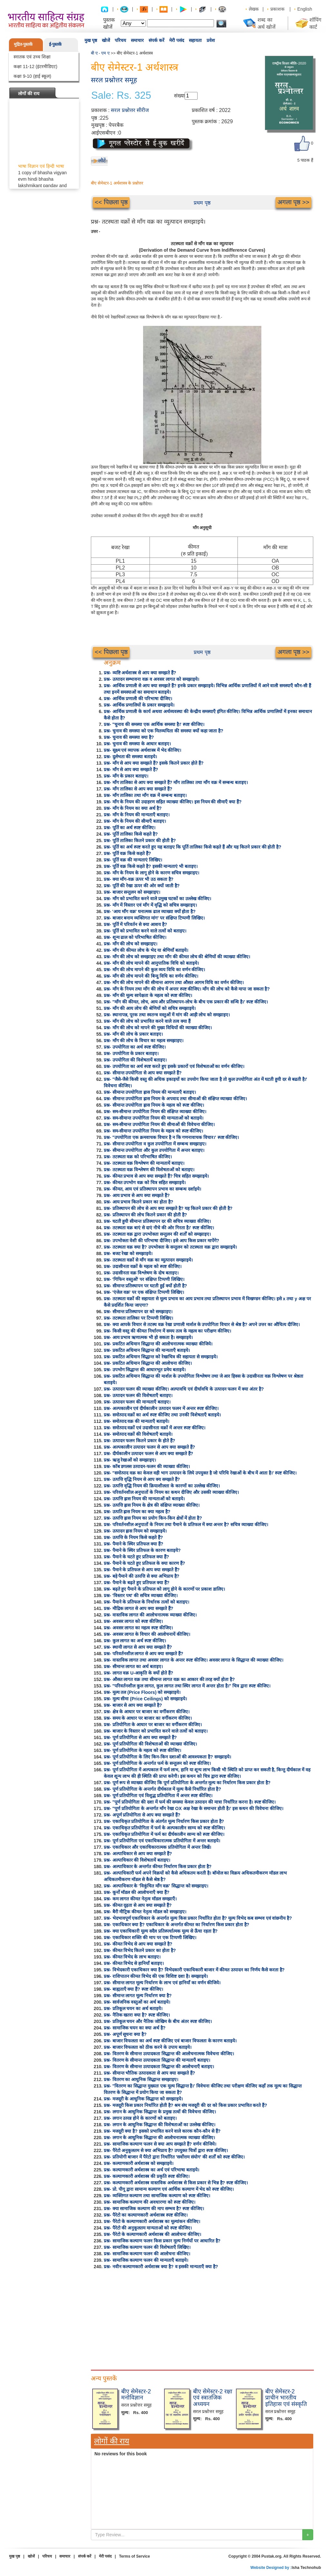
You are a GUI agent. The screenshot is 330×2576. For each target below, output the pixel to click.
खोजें (106, 40)
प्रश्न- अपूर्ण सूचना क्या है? (125, 2034)
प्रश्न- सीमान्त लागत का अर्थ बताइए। (133, 1666)
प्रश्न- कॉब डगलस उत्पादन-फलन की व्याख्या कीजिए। (147, 1466)
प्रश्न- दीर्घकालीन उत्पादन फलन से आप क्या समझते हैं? (148, 1453)
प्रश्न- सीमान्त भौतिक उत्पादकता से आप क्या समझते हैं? (149, 2073)
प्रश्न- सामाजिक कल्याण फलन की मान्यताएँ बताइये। (146, 2260)
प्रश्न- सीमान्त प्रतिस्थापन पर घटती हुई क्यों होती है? (145, 1285)
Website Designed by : (271, 2567)
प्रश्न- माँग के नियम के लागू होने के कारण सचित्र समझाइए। (151, 872)
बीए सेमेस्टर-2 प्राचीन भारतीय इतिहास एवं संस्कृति (286, 2398)
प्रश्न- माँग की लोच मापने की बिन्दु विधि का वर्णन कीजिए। (151, 976)
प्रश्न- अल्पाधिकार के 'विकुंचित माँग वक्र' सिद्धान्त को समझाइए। (156, 1885)
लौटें (102, 160)
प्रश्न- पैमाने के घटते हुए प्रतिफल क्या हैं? (136, 1556)
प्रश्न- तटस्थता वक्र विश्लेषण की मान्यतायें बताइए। (144, 1163)
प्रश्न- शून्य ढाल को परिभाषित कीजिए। (135, 937)
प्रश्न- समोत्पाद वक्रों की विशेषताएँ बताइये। (138, 1434)
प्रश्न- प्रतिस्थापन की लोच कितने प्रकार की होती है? (145, 1214)
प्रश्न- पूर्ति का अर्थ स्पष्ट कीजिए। (129, 827)
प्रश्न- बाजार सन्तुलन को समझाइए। (132, 892)
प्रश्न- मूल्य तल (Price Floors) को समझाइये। (142, 1692)
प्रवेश (211, 40)
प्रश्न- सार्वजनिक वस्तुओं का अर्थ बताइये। (137, 2002)
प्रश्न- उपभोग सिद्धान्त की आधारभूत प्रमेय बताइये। (145, 1369)
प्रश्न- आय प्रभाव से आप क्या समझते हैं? (137, 1195)
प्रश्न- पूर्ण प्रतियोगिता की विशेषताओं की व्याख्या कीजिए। (150, 1743)
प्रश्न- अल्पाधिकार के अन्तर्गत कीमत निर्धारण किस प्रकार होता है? (157, 1866)
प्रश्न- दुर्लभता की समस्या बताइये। (130, 756)
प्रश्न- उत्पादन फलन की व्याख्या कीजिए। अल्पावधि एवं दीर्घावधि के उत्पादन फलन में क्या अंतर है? (184, 1389)
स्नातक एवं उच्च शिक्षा (32, 56)
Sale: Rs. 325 (121, 95)
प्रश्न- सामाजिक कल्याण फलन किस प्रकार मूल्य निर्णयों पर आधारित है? (162, 2240)
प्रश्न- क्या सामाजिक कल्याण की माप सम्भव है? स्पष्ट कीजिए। (154, 2208)
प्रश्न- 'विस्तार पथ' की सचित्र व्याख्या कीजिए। (141, 1595)
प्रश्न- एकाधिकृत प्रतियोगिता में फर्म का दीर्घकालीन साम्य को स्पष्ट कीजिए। (164, 1834)
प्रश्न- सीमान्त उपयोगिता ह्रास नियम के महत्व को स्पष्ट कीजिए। (154, 1105)
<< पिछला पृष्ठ (111, 202)
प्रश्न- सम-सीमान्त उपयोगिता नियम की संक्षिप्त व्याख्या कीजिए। (155, 1111)
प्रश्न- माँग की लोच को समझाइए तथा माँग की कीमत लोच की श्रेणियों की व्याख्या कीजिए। (177, 956)
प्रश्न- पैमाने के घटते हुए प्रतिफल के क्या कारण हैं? (144, 1563)
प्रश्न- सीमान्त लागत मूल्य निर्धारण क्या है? (138, 1995)
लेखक (254, 9)
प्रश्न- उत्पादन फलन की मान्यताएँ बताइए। (137, 1401)
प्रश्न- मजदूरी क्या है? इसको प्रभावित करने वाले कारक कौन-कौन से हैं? (162, 2131)
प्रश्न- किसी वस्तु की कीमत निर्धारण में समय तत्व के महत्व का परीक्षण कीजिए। (167, 1330)
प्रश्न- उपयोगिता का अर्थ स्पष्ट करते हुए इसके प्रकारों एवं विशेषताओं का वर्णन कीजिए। (174, 1066)
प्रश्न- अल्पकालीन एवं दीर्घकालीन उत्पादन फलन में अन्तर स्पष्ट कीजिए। (161, 1408)
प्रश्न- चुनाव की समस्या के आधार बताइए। (137, 743)
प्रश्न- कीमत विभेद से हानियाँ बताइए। (134, 1963)
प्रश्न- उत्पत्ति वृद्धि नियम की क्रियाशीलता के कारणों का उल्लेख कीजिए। (162, 1485)
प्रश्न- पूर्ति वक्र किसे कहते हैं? (127, 853)
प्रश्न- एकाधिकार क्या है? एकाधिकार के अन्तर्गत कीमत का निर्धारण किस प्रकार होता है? (176, 1924)
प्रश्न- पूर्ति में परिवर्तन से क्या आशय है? (135, 924)
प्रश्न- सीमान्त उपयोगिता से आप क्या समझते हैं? (142, 1072)
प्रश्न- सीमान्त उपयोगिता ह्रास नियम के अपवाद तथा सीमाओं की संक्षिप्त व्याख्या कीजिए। (175, 1098)
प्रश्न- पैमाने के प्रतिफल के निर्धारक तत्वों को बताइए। (146, 1602)
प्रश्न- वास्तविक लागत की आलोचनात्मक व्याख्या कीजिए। (150, 1614)
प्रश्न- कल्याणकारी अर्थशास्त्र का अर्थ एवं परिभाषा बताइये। (151, 2169)
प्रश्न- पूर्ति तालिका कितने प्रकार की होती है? (140, 840)
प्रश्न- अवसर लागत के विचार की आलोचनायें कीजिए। (147, 1634)
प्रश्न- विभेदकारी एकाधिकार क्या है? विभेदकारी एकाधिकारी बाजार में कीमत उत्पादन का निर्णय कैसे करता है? (194, 1969)
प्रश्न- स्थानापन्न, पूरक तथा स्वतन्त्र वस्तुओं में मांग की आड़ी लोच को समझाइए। (167, 1014)
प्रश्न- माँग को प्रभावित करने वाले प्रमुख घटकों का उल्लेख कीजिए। (157, 898)
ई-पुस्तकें (55, 44)
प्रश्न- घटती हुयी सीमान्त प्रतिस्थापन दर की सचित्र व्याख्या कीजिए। (157, 1221)
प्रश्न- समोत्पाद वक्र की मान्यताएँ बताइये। (136, 1421)
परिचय (120, 40)
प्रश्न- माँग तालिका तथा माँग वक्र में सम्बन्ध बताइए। (145, 795)
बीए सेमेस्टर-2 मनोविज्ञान (136, 2394)
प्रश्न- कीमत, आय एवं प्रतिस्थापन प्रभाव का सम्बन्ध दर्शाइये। (152, 1189)
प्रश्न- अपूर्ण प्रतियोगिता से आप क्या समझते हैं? (142, 1814)
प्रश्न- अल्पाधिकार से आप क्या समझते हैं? (138, 1853)
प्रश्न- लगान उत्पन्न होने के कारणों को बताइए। (140, 2118)
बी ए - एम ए (100, 53)
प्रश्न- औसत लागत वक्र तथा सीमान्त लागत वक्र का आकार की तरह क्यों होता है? (169, 1679)
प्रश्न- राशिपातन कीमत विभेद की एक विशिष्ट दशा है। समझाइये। (156, 1976)
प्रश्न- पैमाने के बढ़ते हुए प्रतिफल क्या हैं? (136, 1582)
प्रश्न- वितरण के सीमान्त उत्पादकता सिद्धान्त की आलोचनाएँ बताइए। (159, 2066)
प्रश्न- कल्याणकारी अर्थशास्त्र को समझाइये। (138, 2163)
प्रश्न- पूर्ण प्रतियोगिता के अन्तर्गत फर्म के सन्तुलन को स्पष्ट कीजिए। (157, 1763)
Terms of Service (134, 2556)
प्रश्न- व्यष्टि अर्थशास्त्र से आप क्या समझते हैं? (140, 672)
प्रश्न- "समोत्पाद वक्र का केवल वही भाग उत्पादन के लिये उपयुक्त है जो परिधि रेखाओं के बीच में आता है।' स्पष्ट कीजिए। (200, 1472)
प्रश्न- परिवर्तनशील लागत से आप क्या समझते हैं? (143, 1653)
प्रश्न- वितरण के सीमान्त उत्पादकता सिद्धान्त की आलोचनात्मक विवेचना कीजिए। (169, 2053)
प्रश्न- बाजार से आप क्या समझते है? (133, 1705)
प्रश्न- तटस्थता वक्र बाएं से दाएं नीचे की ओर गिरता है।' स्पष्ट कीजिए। (159, 1227)
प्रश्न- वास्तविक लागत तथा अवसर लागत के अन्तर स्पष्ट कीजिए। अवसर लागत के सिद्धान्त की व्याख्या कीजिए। (193, 1660)
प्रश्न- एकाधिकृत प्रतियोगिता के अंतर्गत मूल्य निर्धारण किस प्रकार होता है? (164, 1821)
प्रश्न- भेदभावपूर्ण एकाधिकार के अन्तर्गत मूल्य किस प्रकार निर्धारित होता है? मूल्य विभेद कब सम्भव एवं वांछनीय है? (198, 1918)
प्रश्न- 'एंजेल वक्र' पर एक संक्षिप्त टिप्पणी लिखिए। (144, 1292)
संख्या (179, 95)
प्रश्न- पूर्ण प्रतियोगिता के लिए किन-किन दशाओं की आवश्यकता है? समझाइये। (167, 1756)
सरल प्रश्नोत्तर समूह (114, 80)
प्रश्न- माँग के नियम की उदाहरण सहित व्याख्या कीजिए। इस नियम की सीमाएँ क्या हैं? (173, 801)
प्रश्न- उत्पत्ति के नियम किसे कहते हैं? (133, 1537)
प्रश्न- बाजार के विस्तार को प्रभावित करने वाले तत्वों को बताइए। (156, 1731)
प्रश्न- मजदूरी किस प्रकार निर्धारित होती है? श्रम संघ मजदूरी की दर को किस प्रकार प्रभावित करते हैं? (185, 2105)
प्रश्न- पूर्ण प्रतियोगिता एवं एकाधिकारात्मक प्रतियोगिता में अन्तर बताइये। (162, 1840)
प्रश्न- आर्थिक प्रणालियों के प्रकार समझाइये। (139, 705)
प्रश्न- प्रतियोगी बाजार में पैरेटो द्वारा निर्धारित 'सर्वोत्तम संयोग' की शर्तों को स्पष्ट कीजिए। (174, 2156)
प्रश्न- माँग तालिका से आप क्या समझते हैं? (138, 788)
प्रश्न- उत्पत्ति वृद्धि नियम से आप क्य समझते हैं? (142, 1479)
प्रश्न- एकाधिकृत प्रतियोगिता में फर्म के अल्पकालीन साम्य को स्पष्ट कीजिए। (164, 1827)
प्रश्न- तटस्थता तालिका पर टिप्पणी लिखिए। (138, 1318)
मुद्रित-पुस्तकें (23, 44)
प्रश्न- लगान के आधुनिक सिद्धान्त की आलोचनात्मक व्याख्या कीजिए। (159, 2137)
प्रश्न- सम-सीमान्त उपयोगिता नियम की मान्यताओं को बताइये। (153, 1118)
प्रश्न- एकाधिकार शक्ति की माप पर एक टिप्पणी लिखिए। (150, 1937)
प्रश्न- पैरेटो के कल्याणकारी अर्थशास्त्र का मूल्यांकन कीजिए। (152, 2221)
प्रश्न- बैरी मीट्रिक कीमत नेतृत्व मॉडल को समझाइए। (145, 1911)
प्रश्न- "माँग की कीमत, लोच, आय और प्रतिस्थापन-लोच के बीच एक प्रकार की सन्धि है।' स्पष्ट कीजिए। (186, 1001)
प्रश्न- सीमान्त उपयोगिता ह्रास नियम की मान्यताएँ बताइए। (150, 1092)
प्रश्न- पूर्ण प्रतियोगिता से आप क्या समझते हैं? (140, 1737)
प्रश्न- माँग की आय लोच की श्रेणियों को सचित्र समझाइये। (150, 1008)
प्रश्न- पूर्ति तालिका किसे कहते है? (131, 834)
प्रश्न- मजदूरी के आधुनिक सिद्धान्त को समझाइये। (143, 2098)
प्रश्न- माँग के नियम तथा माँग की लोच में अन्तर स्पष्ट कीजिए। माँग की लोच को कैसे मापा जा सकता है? (187, 988)
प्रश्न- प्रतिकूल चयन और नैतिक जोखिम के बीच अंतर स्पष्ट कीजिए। (158, 2021)
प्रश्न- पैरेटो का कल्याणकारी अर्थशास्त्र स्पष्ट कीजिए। (146, 2215)
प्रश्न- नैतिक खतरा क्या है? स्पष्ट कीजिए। (137, 2015)
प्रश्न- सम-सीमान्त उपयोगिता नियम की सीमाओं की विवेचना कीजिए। (159, 1124)
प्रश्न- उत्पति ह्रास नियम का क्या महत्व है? (137, 1511)
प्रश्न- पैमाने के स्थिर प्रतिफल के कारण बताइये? (142, 1550)
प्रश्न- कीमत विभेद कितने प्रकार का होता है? (140, 1950)
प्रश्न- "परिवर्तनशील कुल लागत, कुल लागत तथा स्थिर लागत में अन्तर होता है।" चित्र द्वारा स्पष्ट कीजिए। (187, 1685)
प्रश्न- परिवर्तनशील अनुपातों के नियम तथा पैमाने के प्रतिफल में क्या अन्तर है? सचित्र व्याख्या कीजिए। (186, 1524)
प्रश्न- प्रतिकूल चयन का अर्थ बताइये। (133, 2008)
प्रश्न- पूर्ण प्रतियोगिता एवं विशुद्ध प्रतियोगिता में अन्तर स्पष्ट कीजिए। (158, 1795)
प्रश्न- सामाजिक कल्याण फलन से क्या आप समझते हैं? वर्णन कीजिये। (160, 2144)
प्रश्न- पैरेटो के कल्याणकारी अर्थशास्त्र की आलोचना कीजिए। (152, 2234)
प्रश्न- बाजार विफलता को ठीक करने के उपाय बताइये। (147, 2047)
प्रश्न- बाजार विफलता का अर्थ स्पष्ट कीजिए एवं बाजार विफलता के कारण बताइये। (170, 2040)
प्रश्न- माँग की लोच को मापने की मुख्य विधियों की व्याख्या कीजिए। (158, 1027)
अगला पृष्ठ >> (293, 202)
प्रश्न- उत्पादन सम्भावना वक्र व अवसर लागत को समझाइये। (151, 679)
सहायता (195, 40)
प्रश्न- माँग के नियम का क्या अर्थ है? (132, 808)
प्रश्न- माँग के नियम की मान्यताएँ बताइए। (137, 814)
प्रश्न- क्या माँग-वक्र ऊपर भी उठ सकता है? (138, 879)
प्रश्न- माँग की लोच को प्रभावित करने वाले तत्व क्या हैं (147, 1021)
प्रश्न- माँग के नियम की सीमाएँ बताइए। (135, 821)
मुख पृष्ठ (90, 40)
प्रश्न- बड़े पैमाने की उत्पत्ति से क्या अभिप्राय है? (141, 1576)
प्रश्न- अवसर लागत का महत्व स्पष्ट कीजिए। (138, 1627)
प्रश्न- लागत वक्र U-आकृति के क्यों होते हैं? (138, 1672)
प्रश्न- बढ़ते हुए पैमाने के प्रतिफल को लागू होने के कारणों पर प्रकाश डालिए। (164, 1589)
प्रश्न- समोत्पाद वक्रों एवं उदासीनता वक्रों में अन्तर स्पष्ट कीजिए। (154, 1427)
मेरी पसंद (176, 40)
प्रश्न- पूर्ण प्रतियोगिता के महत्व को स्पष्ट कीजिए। (142, 1750)
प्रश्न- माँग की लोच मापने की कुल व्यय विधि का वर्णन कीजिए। (154, 969)
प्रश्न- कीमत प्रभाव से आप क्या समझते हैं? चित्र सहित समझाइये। (156, 1176)
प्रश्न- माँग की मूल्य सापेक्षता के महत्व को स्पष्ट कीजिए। (148, 995)
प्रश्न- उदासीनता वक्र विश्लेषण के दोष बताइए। (141, 1272)
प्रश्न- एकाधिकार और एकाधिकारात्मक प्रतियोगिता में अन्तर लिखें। (157, 1847)
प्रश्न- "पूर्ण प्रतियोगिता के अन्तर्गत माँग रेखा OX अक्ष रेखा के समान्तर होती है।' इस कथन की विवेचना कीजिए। (193, 1808)
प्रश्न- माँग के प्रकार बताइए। (126, 776)
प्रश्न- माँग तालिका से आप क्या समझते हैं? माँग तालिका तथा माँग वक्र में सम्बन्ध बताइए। (176, 782)
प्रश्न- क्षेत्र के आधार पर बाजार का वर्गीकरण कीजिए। (146, 1711)
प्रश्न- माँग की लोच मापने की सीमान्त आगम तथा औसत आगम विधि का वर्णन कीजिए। (174, 982)
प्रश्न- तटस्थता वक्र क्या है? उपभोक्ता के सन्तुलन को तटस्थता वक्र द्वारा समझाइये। (170, 1247)
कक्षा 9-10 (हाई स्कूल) (32, 76)
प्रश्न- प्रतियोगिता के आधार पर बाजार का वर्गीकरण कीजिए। (153, 1724)
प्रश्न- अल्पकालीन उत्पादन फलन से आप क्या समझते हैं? (149, 1447)
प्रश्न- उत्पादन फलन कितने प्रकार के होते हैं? (139, 1440)
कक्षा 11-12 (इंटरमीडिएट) (35, 66)
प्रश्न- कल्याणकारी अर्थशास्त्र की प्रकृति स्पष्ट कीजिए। (146, 2176)
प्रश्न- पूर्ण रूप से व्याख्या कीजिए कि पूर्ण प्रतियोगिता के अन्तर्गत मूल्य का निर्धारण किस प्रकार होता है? (187, 1782)
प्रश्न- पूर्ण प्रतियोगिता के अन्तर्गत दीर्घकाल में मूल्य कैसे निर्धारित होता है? (162, 1789)
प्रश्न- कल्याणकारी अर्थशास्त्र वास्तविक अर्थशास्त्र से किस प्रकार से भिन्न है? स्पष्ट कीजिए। (176, 2182)
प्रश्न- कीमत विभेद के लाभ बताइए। (132, 1956)
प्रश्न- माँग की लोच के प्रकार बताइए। (133, 1034)
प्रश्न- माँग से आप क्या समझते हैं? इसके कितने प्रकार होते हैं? (154, 763)
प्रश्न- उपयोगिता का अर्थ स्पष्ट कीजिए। (135, 1047)
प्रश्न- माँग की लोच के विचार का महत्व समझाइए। (143, 1040)
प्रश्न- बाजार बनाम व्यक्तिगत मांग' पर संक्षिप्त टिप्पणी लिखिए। (154, 918)
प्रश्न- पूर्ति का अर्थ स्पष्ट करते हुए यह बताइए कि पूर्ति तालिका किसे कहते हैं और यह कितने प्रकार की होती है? (192, 847)
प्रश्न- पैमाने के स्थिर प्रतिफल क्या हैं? (133, 1543)
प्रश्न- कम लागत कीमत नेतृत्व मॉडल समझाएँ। (140, 1898)
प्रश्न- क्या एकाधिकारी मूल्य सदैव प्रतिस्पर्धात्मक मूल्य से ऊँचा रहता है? (161, 1931)
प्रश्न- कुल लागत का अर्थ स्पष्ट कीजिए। (135, 1640)
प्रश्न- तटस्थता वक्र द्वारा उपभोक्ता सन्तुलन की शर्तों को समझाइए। (157, 1234)
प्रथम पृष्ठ (202, 203)
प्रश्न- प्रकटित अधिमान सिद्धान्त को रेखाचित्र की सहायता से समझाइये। (161, 1356)
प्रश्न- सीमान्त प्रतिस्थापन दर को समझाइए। (138, 1311)
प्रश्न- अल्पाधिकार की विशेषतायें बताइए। (137, 1860)
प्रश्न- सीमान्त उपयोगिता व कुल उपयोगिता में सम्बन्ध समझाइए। (155, 1143)
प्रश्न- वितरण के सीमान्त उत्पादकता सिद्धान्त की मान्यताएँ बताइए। (157, 2060)
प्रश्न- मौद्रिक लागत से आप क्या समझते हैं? (138, 1608)
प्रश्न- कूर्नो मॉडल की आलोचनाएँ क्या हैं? (137, 1892)
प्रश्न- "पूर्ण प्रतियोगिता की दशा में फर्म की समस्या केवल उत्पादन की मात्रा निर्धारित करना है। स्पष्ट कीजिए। (190, 1802)
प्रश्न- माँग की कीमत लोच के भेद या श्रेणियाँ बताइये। (146, 950)
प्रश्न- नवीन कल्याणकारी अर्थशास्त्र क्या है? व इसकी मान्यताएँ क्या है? (161, 2266)
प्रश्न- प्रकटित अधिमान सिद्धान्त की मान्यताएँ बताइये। (147, 1350)
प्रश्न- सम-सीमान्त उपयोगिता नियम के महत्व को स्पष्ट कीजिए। (153, 1130)
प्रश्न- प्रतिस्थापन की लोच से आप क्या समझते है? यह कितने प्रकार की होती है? (168, 1208)
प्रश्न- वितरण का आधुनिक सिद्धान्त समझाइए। (141, 2079)
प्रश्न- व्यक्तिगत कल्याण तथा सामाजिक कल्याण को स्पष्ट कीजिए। (157, 2195)
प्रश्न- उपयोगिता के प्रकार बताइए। (131, 1053)
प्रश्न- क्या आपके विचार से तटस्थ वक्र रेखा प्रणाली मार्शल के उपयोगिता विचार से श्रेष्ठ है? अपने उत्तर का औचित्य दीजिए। (202, 1324)
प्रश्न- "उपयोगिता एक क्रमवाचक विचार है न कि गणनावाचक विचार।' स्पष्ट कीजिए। (171, 1137)
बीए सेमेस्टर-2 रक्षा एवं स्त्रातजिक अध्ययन (212, 2398)
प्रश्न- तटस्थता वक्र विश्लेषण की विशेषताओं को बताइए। (149, 1169)
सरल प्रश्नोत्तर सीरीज (130, 110)
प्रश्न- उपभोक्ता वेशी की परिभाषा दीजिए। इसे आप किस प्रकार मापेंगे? (161, 1240)
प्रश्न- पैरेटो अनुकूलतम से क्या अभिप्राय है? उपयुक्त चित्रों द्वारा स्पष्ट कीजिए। (166, 2150)
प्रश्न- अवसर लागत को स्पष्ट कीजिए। (133, 1621)
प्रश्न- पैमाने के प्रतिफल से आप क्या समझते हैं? (142, 1569)
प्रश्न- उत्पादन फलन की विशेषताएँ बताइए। (138, 1395)
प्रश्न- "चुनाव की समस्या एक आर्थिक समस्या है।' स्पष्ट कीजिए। (154, 724)
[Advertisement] (202, 2318)
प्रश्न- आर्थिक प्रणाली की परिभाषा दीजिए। (138, 698)
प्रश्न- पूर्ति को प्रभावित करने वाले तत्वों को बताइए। (145, 930)
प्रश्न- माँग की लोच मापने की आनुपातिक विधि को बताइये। (151, 963)
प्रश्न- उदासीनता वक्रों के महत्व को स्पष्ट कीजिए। (142, 1266)
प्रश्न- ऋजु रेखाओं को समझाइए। (130, 1460)
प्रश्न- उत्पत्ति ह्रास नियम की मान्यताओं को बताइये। (144, 1498)
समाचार (137, 40)
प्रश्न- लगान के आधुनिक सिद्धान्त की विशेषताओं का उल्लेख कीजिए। (159, 2124)
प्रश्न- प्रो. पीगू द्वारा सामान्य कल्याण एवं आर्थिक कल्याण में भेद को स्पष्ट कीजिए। (169, 2189)
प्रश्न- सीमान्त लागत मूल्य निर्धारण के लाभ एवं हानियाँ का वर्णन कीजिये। (162, 1982)
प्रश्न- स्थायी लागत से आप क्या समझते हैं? (138, 1647)
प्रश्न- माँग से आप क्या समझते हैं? (131, 769)
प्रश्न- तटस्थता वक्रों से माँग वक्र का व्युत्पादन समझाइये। (148, 1260)
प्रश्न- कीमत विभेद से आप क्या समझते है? (138, 1944)
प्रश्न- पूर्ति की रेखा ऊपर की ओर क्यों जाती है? (142, 885)
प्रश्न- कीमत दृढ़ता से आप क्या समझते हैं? (137, 1905)
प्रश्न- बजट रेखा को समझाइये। (128, 1253)
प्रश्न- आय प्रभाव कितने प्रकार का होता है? (138, 1201)
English (304, 9)
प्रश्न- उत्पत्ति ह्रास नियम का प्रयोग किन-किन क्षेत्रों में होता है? (153, 1518)
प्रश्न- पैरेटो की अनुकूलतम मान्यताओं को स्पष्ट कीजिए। (148, 2227)
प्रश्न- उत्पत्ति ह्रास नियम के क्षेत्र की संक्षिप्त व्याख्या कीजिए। (151, 1505)
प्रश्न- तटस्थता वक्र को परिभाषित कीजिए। (138, 1156)
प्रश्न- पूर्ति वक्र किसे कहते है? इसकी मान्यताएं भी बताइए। (151, 866)
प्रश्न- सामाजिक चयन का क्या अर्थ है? (135, 2027)
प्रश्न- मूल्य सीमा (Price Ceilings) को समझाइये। (145, 1698)
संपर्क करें (156, 40)
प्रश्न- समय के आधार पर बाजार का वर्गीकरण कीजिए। (148, 1718)
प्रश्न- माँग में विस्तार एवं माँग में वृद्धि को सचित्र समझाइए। (150, 905)
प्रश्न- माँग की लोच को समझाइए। (130, 943)
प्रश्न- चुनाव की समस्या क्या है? (129, 737)
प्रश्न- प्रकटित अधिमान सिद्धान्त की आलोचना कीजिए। (148, 1363)
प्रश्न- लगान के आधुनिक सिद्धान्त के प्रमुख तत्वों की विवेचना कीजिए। (160, 2111)
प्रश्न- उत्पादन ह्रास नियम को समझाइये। (135, 1531)
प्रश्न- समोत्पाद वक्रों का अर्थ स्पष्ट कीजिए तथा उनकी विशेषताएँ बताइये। (162, 1414)
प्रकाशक (277, 9)
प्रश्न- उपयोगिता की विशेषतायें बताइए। (135, 1059)
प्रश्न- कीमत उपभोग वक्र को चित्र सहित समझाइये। (145, 1182)
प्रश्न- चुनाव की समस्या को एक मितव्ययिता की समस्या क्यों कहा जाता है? (163, 730)
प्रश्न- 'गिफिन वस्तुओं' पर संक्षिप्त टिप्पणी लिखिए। (144, 1279)
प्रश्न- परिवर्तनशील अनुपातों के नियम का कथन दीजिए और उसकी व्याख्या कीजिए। (171, 1492)
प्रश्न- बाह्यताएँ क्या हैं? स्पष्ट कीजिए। (133, 1989)
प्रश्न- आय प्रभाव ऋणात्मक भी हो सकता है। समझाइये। (148, 1337)
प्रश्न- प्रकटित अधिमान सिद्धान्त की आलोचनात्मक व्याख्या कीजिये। (158, 1343)
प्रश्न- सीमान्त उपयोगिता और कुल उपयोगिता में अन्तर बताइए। (154, 1150)
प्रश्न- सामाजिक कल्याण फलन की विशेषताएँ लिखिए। (147, 2247)
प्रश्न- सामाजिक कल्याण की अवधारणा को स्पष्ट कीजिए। (149, 2202)
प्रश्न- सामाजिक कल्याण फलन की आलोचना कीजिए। (147, 2253)
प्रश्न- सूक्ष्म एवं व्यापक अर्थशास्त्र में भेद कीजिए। (142, 750)
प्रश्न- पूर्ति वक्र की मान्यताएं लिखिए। (133, 859)
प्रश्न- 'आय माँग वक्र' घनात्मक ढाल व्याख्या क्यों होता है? (150, 911)
